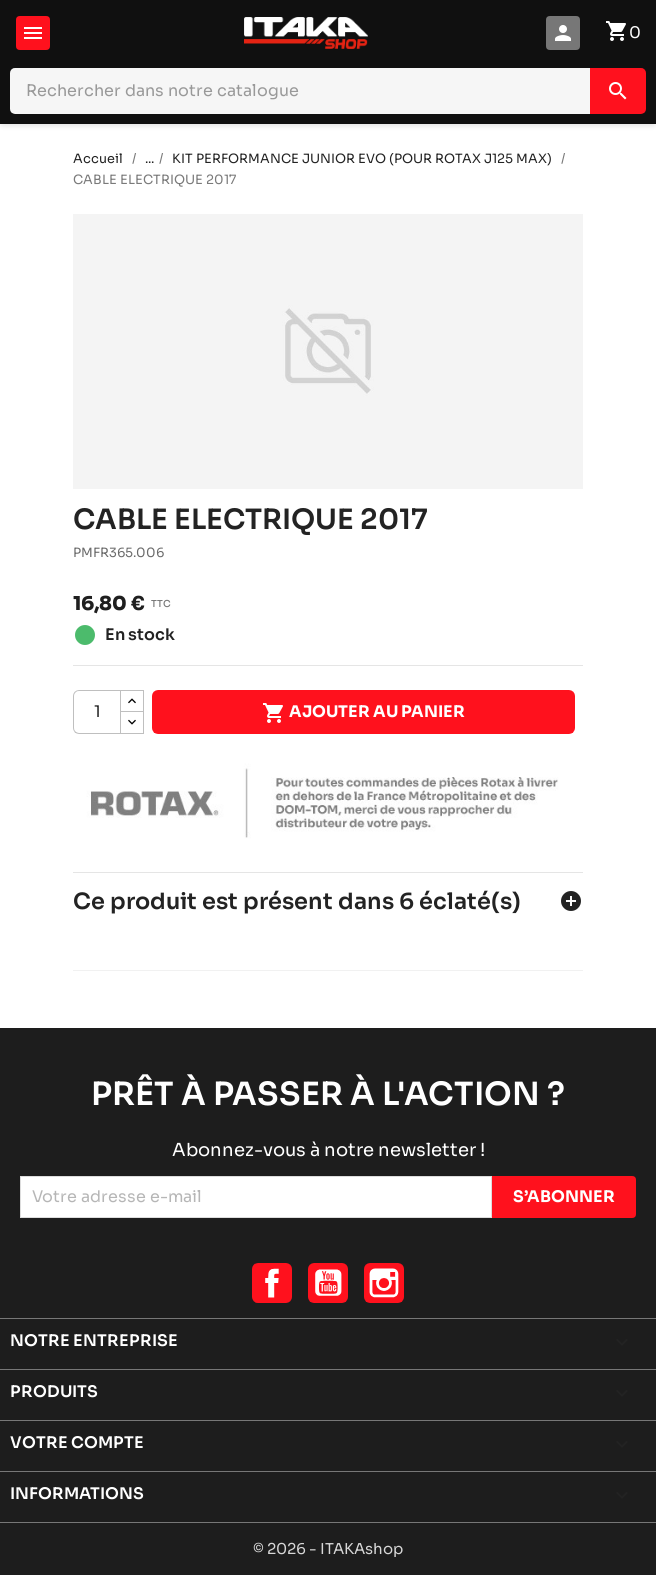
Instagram (384, 1283)
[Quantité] (97, 712)
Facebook (272, 1283)
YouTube (328, 1283)
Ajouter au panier (363, 713)
